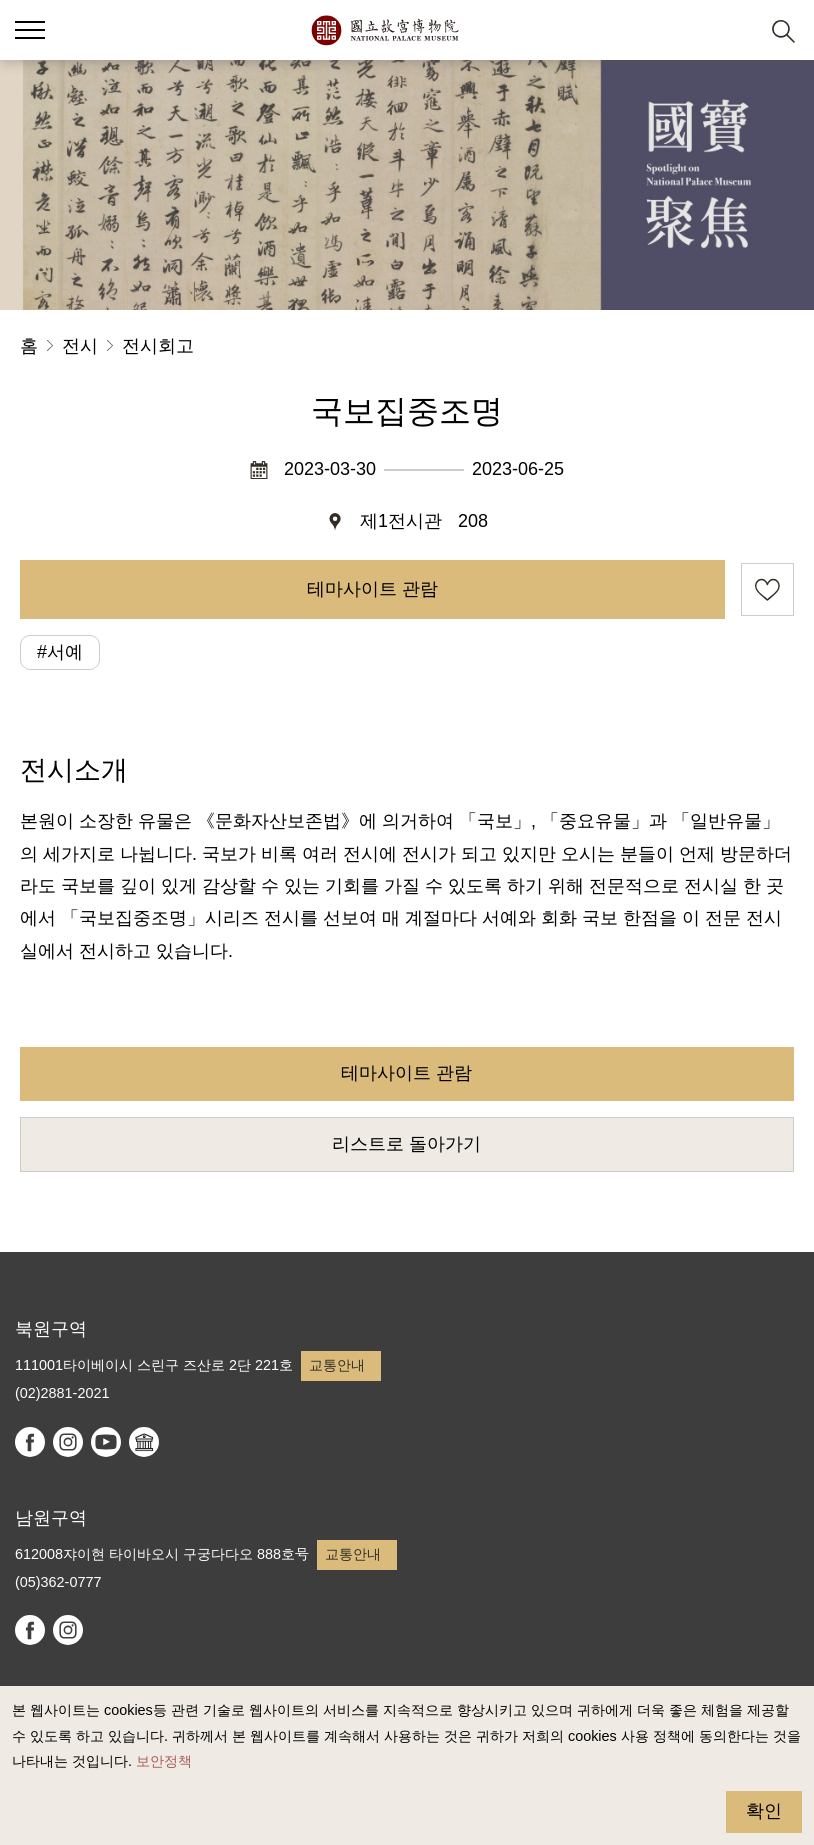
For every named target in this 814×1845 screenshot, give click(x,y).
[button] (734, 30)
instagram (68, 1442)
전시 (80, 346)
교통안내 (337, 1365)
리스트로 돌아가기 (406, 1144)
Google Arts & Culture (144, 1442)
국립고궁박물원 (384, 30)
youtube (106, 1442)
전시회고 (158, 346)
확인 (764, 1811)
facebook (30, 1442)
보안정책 (164, 1761)
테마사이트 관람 (372, 589)
